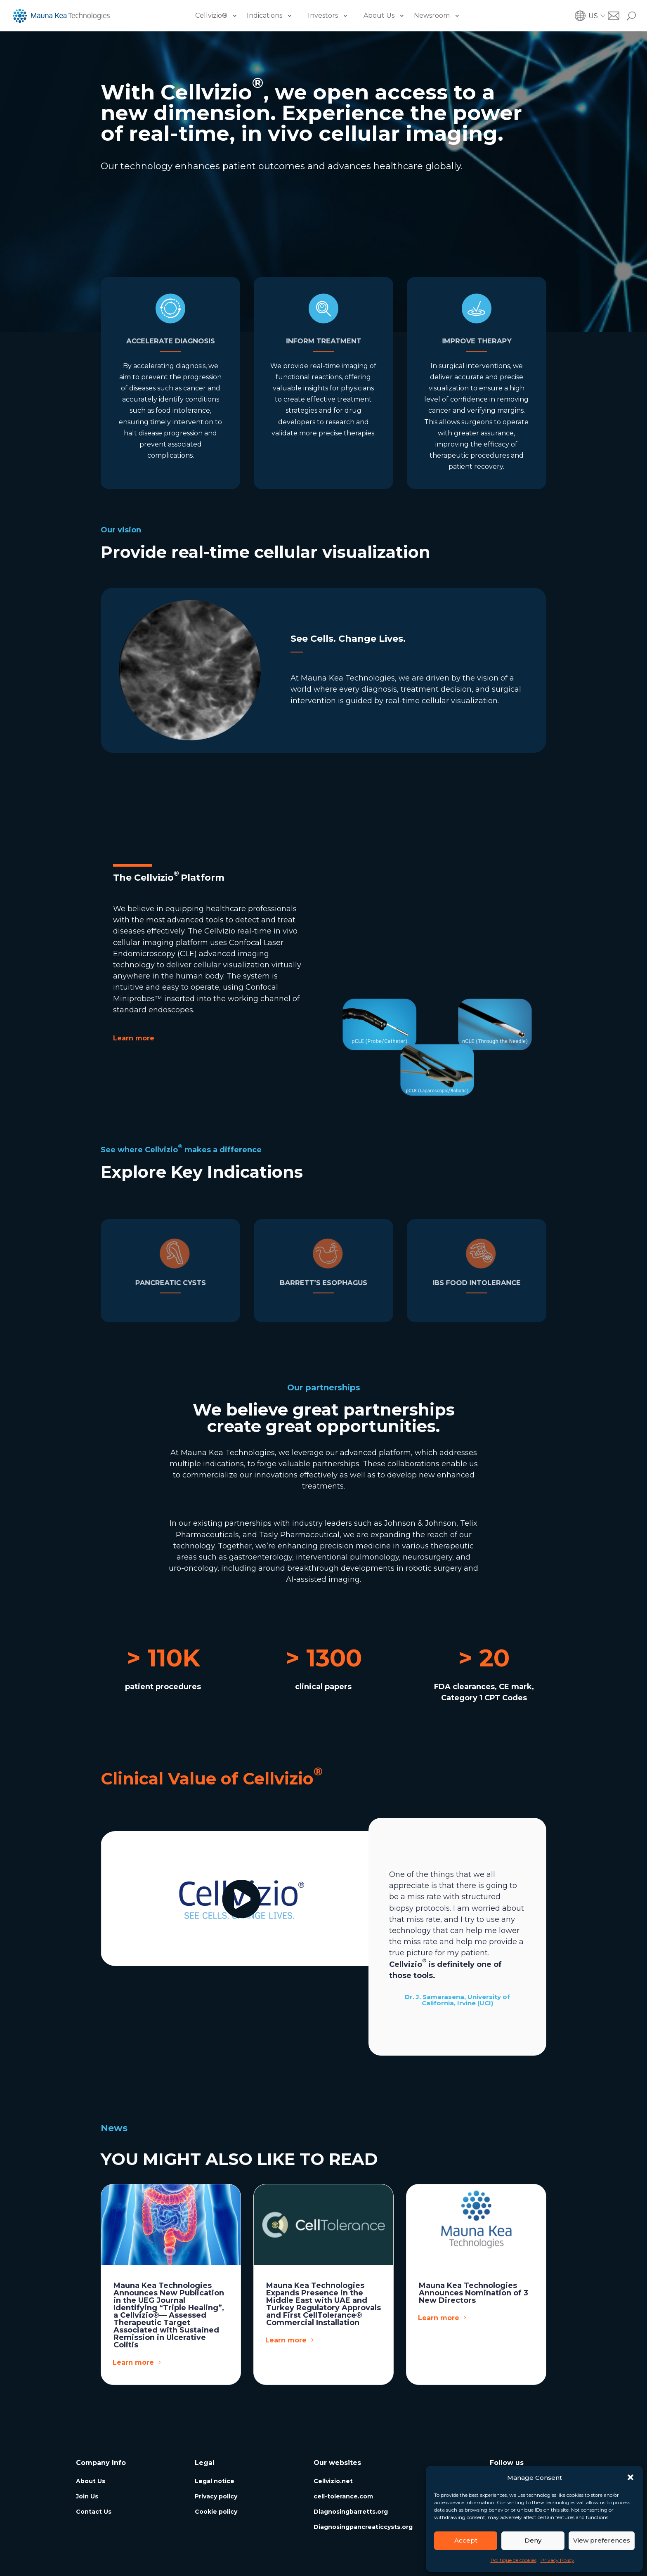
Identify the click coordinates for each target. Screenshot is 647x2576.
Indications (264, 15)
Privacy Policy (557, 2560)
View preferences (601, 2540)
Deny (532, 2540)
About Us (379, 15)
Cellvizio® (211, 15)
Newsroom (432, 15)
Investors (323, 15)
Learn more (135, 192)
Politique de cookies (513, 2560)
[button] (630, 2477)
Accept (465, 2540)
